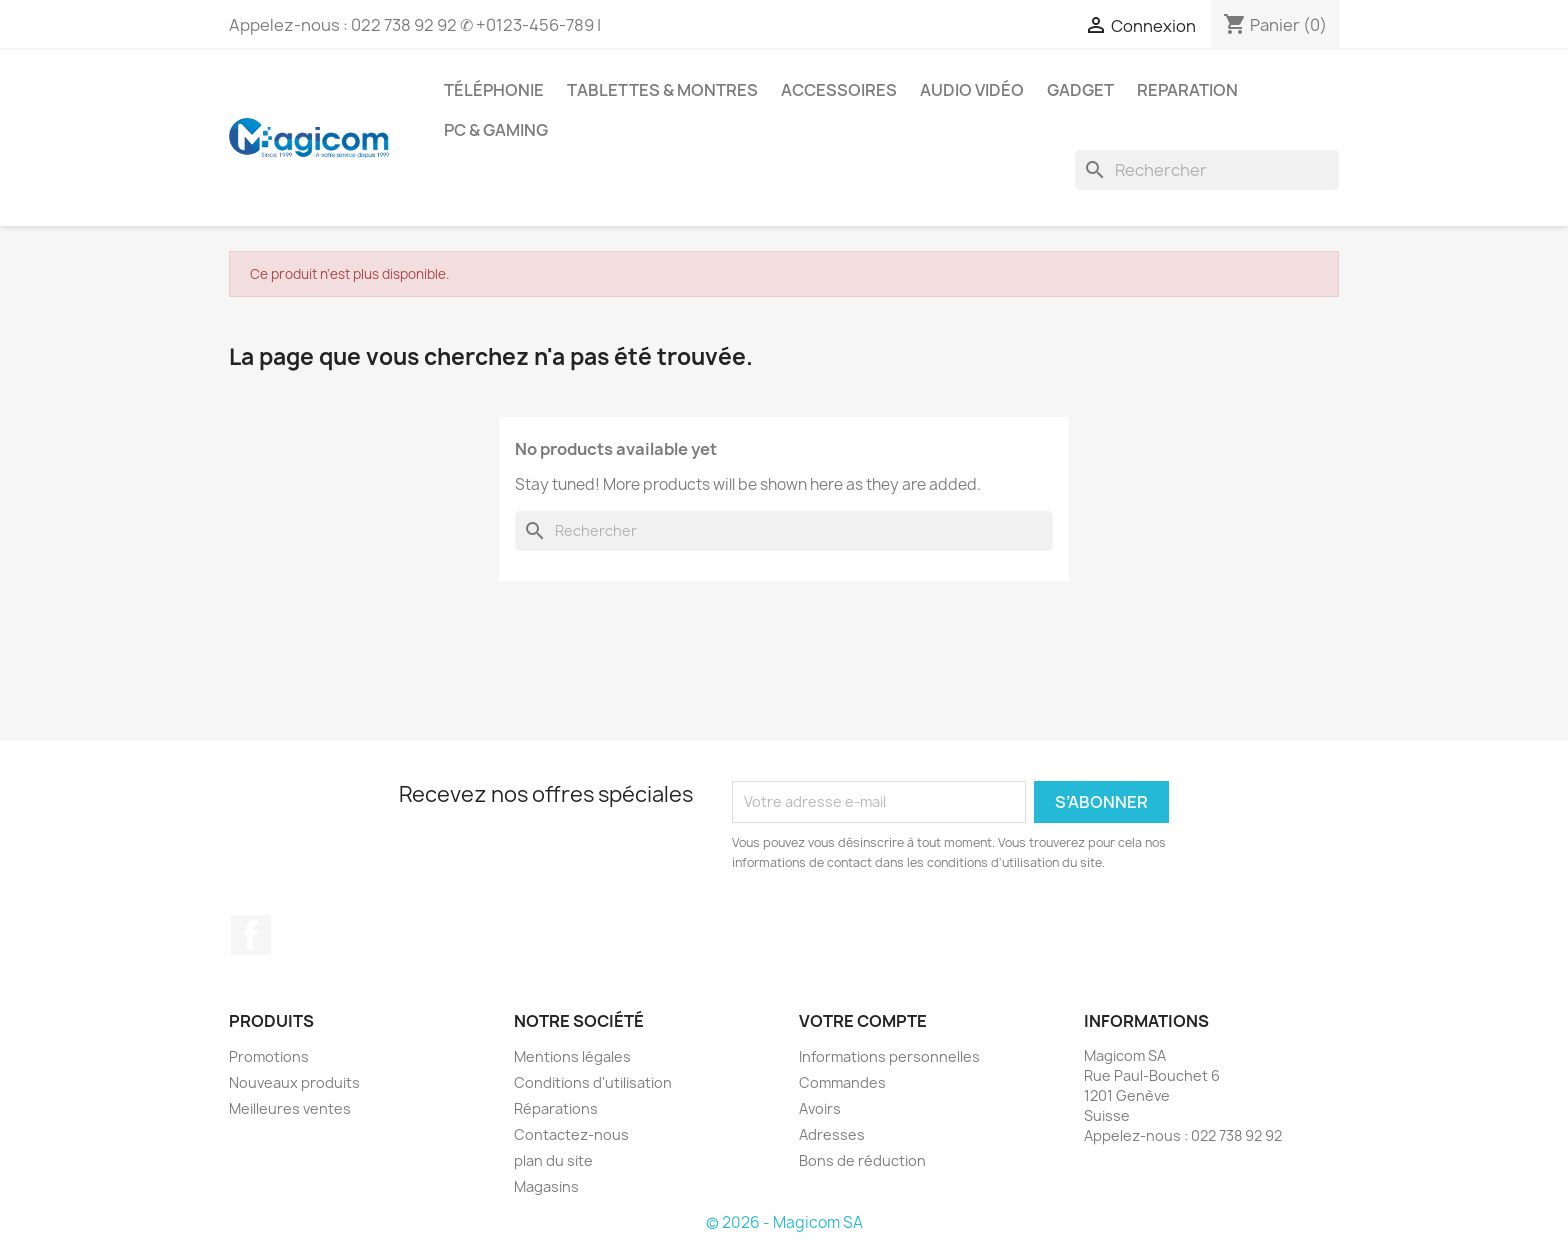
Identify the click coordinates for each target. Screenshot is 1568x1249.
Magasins (546, 1186)
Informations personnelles (889, 1056)
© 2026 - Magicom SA (784, 1222)
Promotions (269, 1056)
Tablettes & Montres (662, 90)
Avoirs (820, 1108)
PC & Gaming (496, 130)
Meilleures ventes (290, 1108)
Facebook (251, 935)
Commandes (842, 1082)
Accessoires (839, 90)
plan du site (553, 1160)
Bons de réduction (862, 1160)
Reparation (1187, 90)
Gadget (1080, 90)
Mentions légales (572, 1056)
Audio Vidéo (972, 90)
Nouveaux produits (294, 1082)
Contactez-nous (571, 1134)
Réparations (556, 1108)
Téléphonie (494, 90)
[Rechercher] (1207, 170)
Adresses (832, 1134)
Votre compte (863, 1021)
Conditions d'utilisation (593, 1082)
